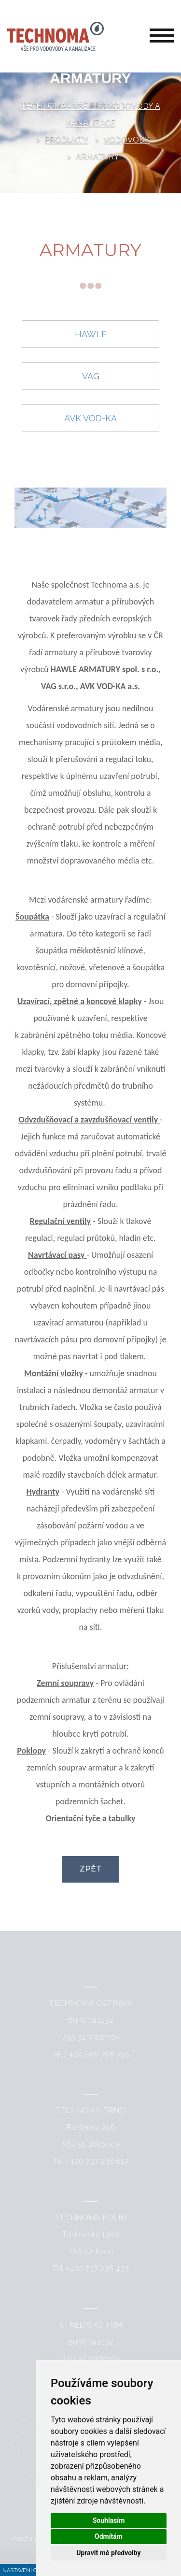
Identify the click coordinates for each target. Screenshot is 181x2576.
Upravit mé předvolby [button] (108, 2553)
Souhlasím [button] (109, 2520)
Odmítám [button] (109, 2536)
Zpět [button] (90, 1868)
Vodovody (127, 139)
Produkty (66, 139)
